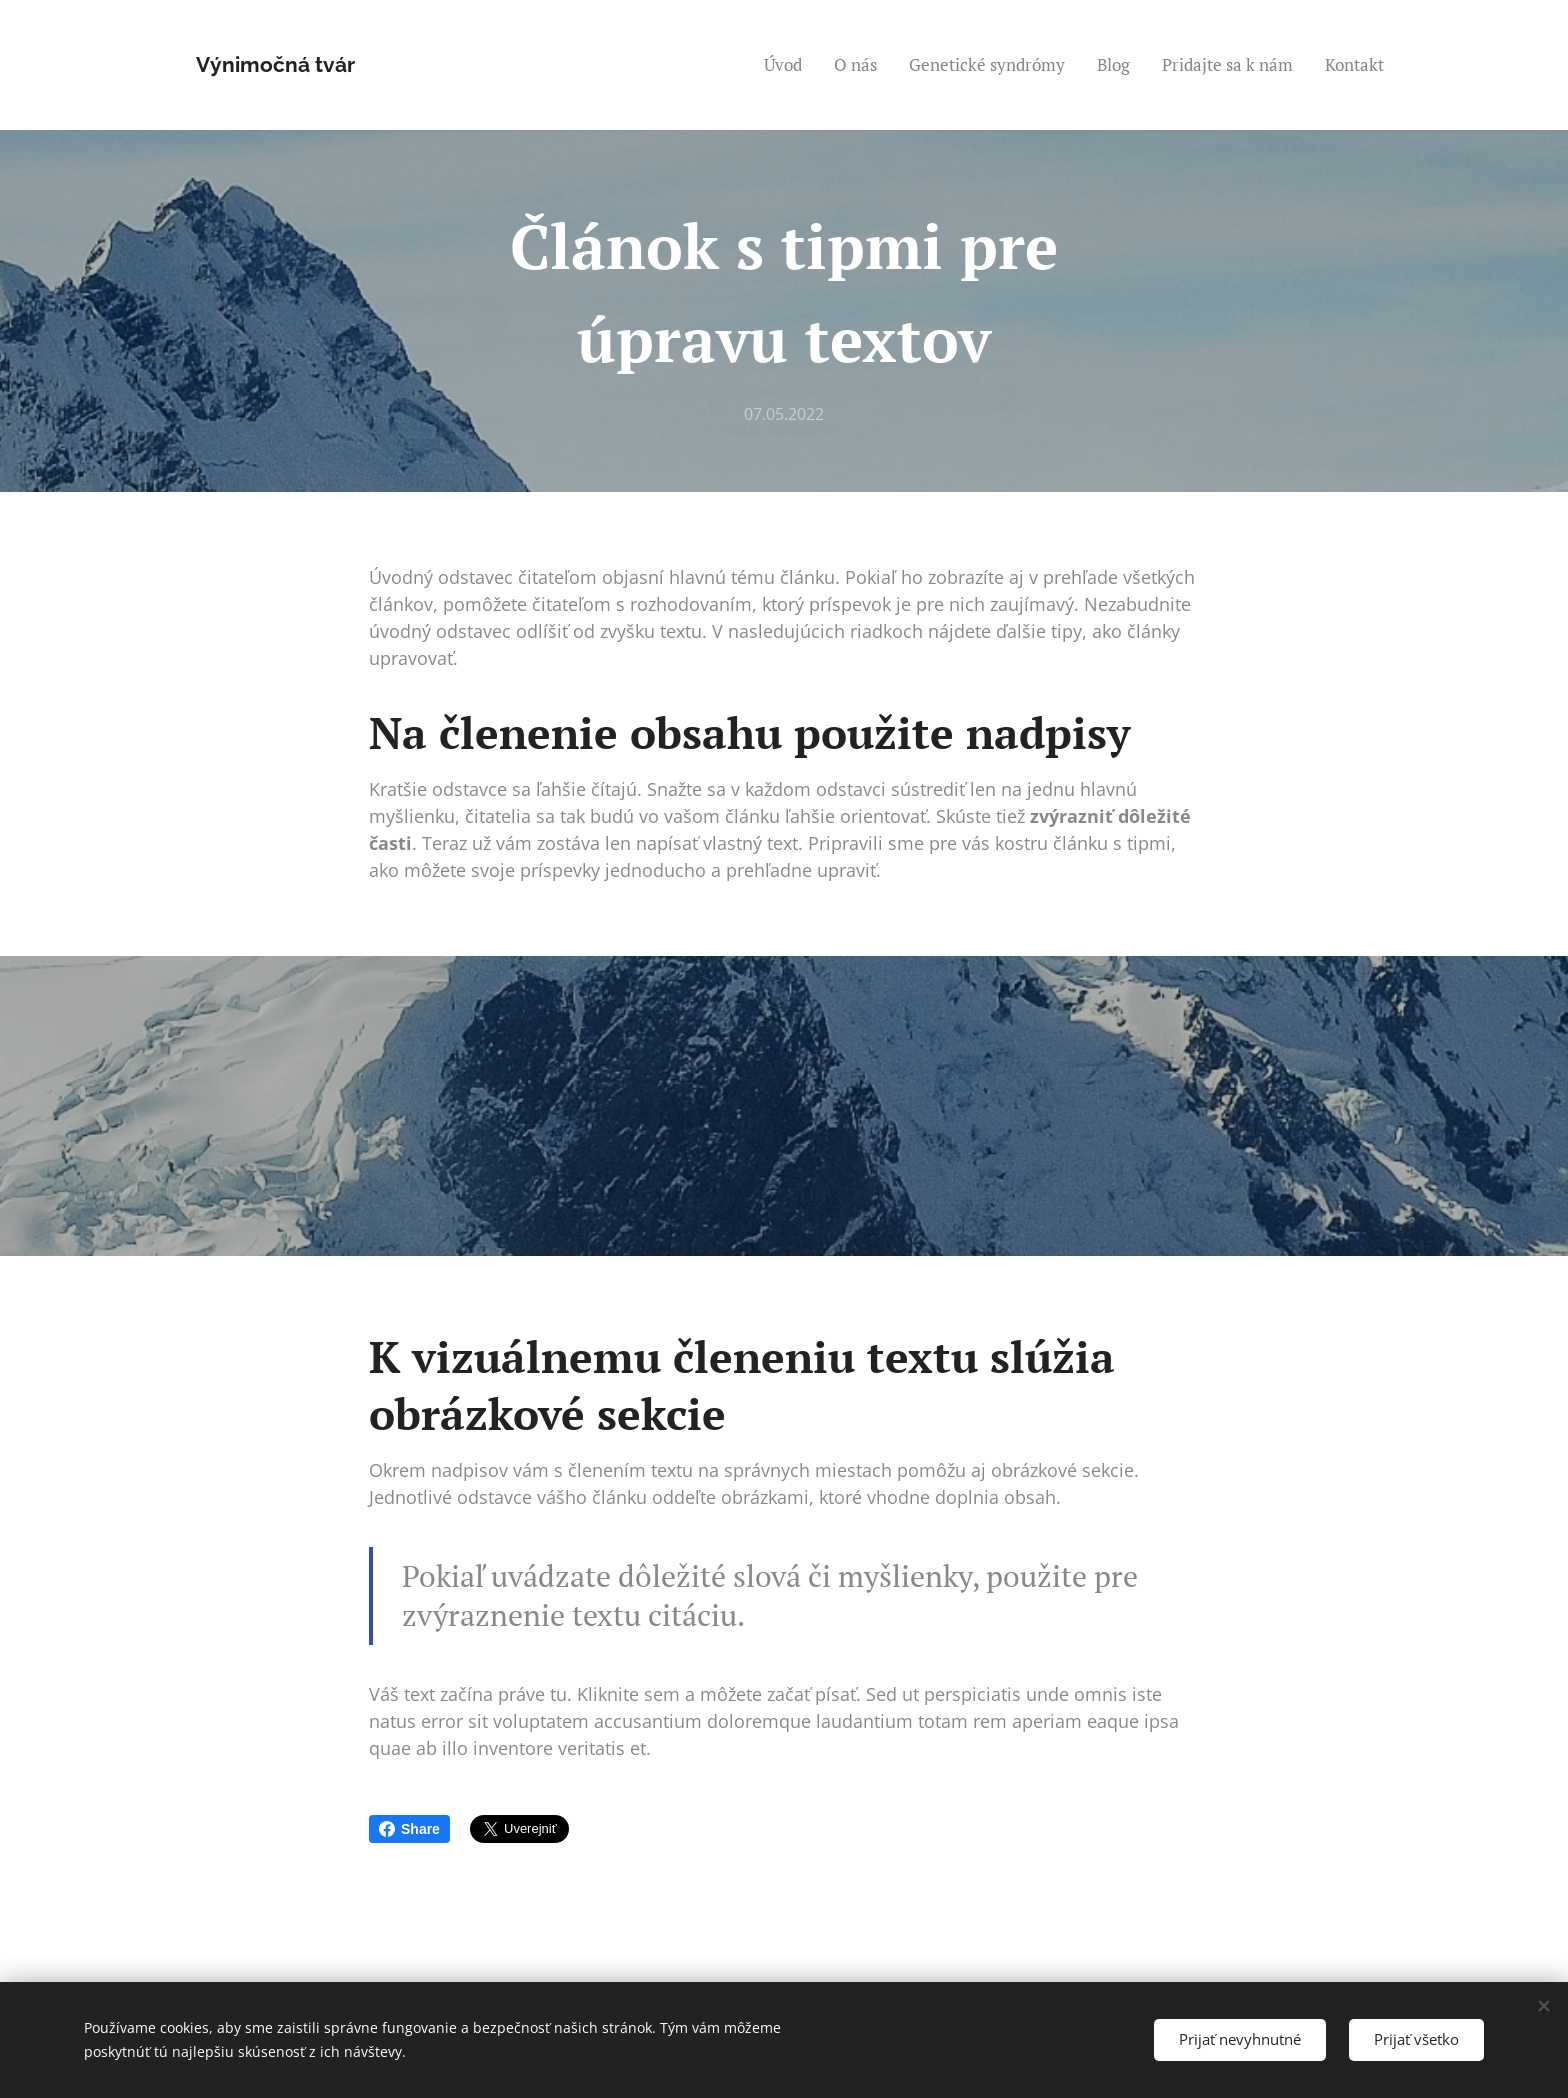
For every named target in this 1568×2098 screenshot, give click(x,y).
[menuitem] (788, 65)
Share (409, 1829)
